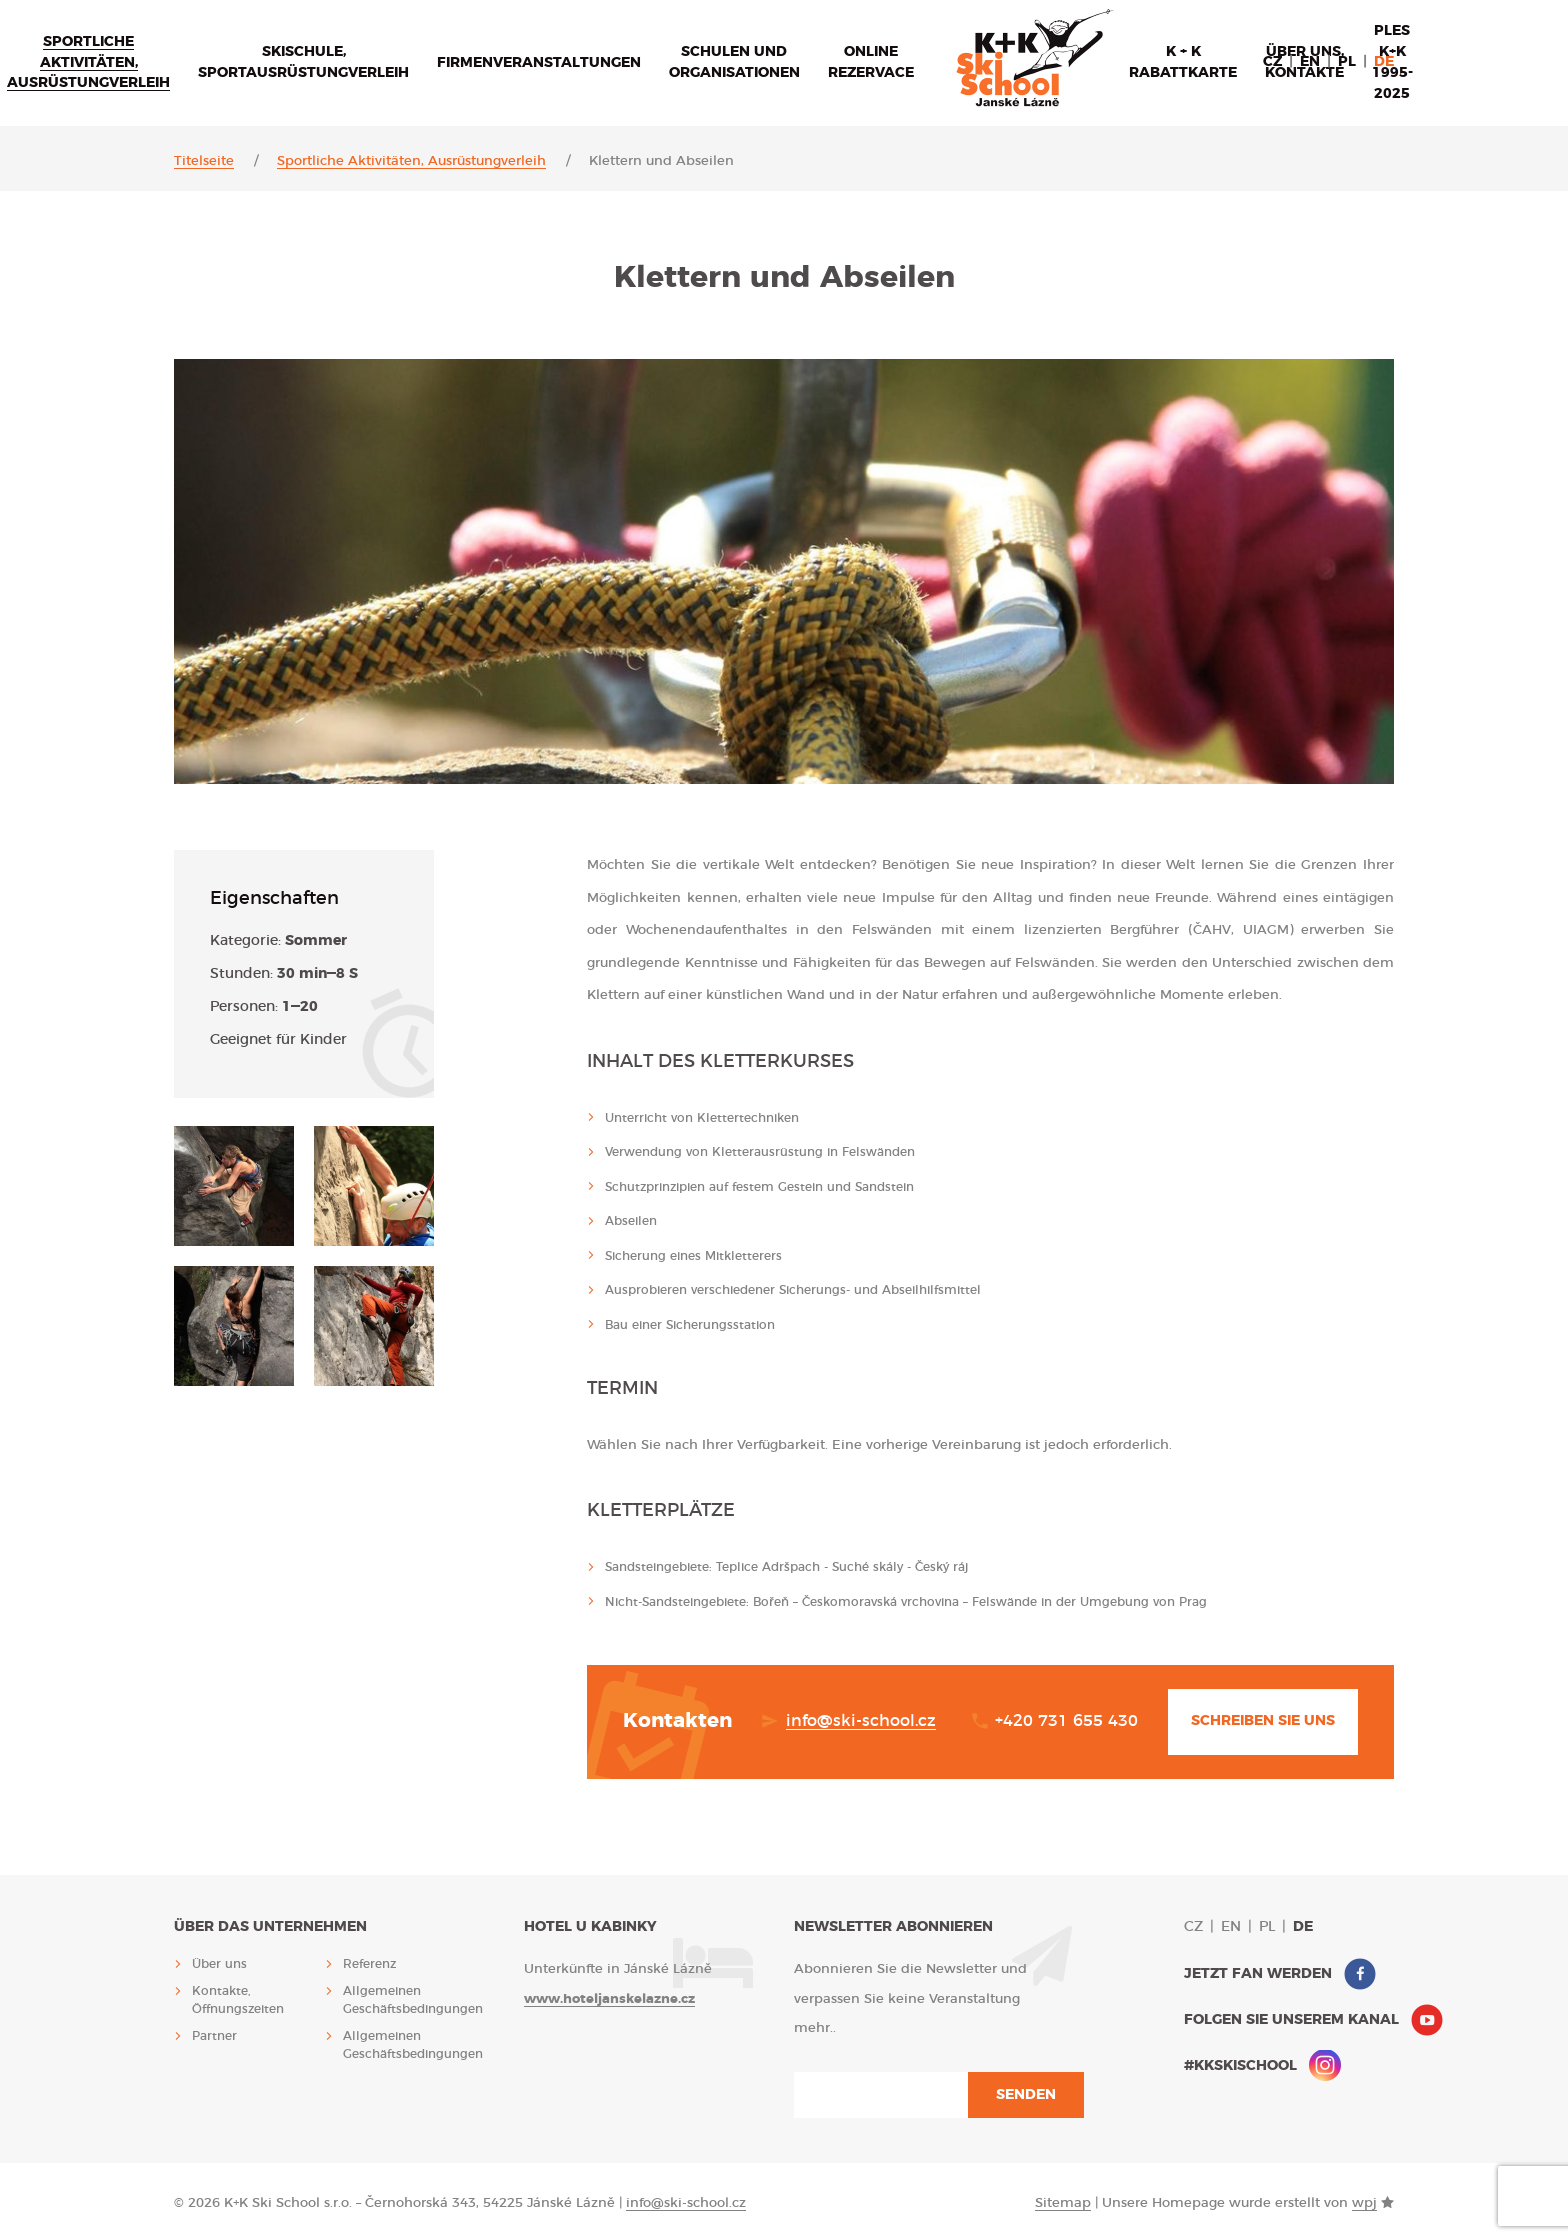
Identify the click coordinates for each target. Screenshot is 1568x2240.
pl (1347, 62)
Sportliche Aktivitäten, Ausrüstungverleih (88, 63)
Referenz (369, 1964)
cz (1272, 62)
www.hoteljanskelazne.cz (609, 1999)
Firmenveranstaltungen (539, 63)
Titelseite (204, 161)
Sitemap (1063, 2203)
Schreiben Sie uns (1263, 1721)
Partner (214, 2036)
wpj (1364, 2203)
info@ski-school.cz (861, 1721)
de (1384, 62)
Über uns (219, 1964)
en (1310, 62)
